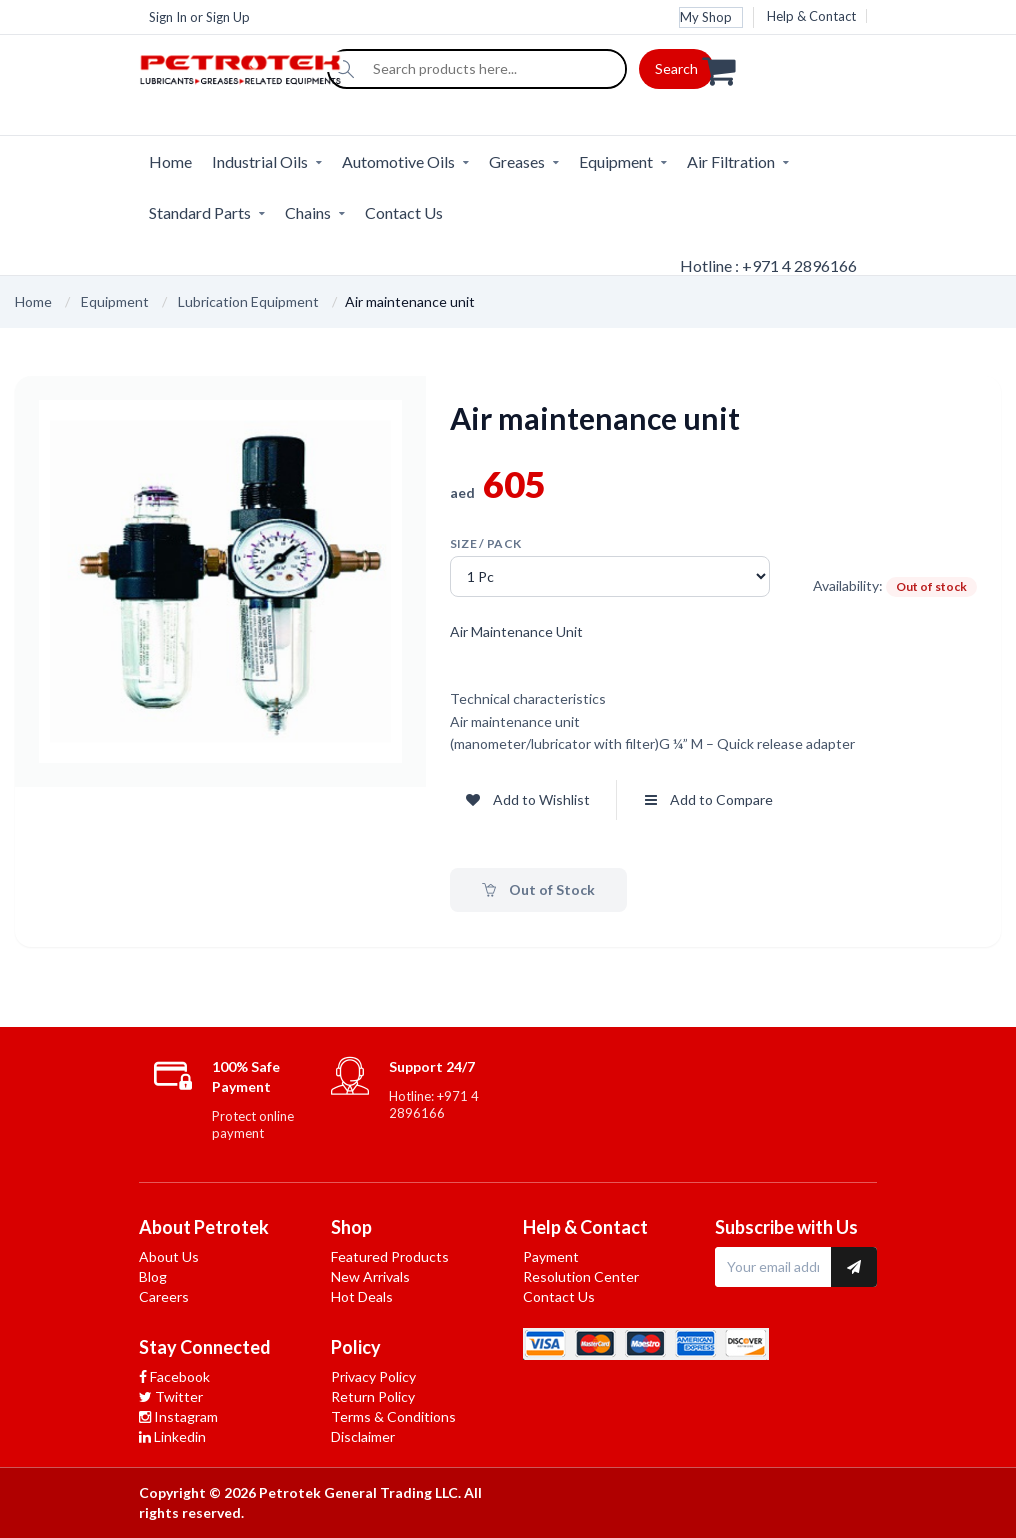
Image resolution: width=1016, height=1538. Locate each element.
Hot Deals (362, 1296)
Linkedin (172, 1436)
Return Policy (373, 1396)
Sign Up (228, 17)
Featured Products (390, 1256)
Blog (153, 1276)
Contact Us (404, 212)
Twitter (171, 1396)
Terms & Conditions (393, 1416)
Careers (164, 1296)
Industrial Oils (260, 161)
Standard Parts (200, 212)
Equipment (616, 161)
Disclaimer (363, 1436)
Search (676, 68)
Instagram (178, 1416)
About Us (169, 1256)
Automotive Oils (398, 161)
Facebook (174, 1376)
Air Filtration (731, 161)
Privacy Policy (373, 1376)
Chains (308, 212)
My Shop (706, 17)
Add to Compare (709, 799)
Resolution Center (581, 1276)
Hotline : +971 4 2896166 (768, 265)
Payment (551, 1256)
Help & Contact (811, 16)
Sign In (168, 17)
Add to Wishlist (528, 799)
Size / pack (485, 543)
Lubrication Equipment (248, 301)
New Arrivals (370, 1276)
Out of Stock (538, 889)
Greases (517, 161)
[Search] (345, 69)
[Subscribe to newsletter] (854, 1267)
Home (170, 161)
